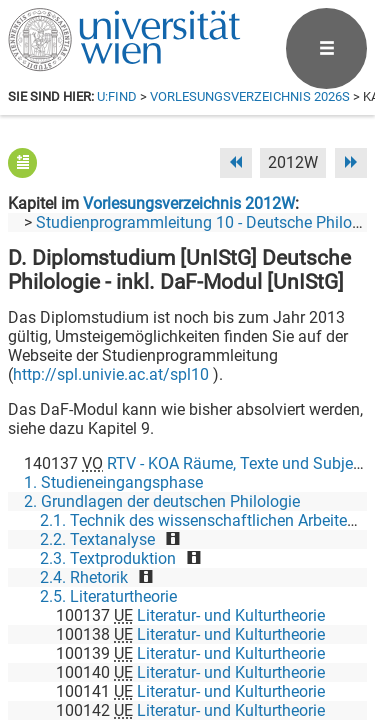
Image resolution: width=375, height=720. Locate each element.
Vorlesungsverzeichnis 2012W (189, 203)
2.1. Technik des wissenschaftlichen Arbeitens (202, 520)
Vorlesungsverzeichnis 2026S (250, 96)
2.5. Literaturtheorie (108, 596)
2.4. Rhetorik (84, 577)
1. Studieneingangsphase (113, 482)
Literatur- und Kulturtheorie (231, 615)
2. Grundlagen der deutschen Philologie (162, 501)
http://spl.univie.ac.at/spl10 (111, 374)
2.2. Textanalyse (97, 539)
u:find (117, 96)
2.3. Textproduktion (108, 558)
